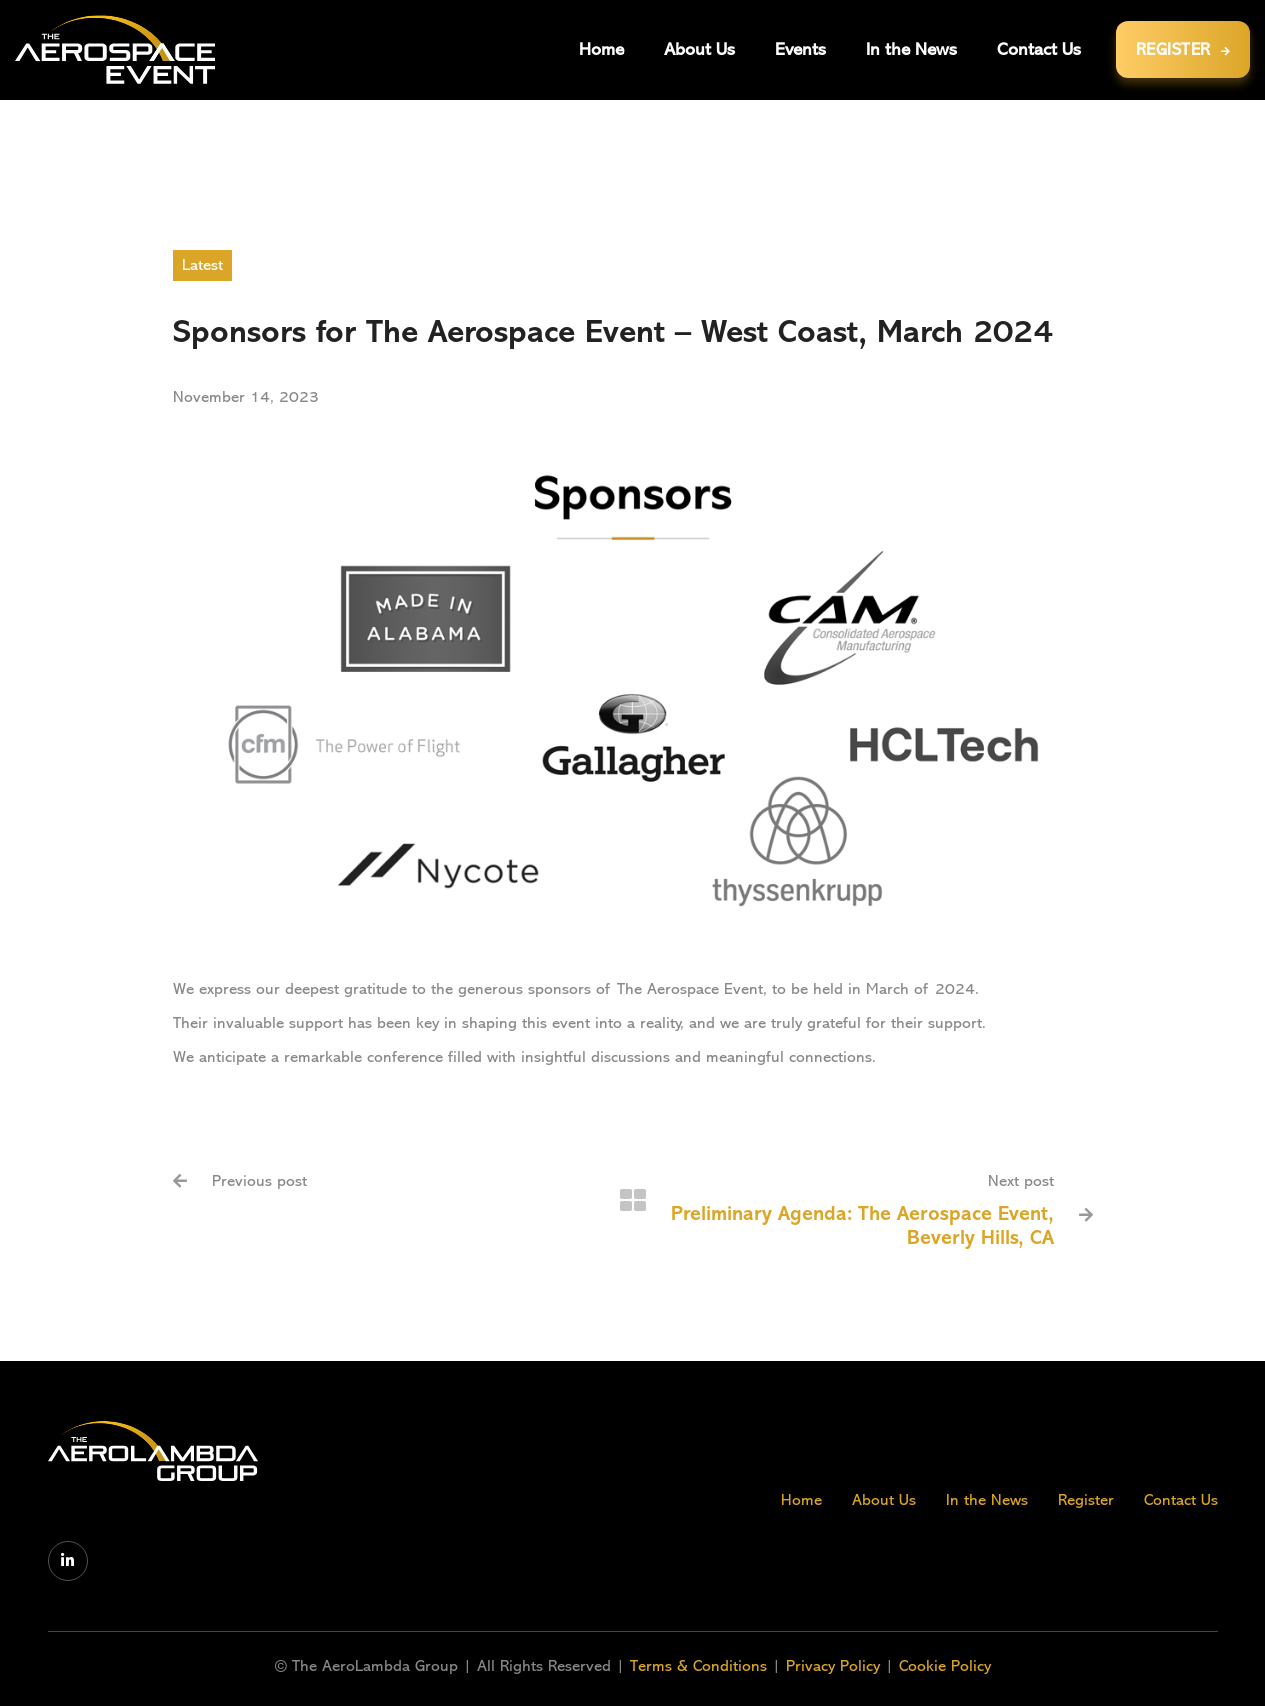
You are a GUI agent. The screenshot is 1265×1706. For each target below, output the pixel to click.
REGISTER (1183, 49)
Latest (202, 265)
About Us (884, 1500)
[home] (115, 49)
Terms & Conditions (701, 1666)
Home (801, 1500)
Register (1086, 1500)
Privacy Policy (833, 1666)
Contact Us (1181, 1500)
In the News (987, 1500)
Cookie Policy (945, 1666)
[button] (800, 49)
